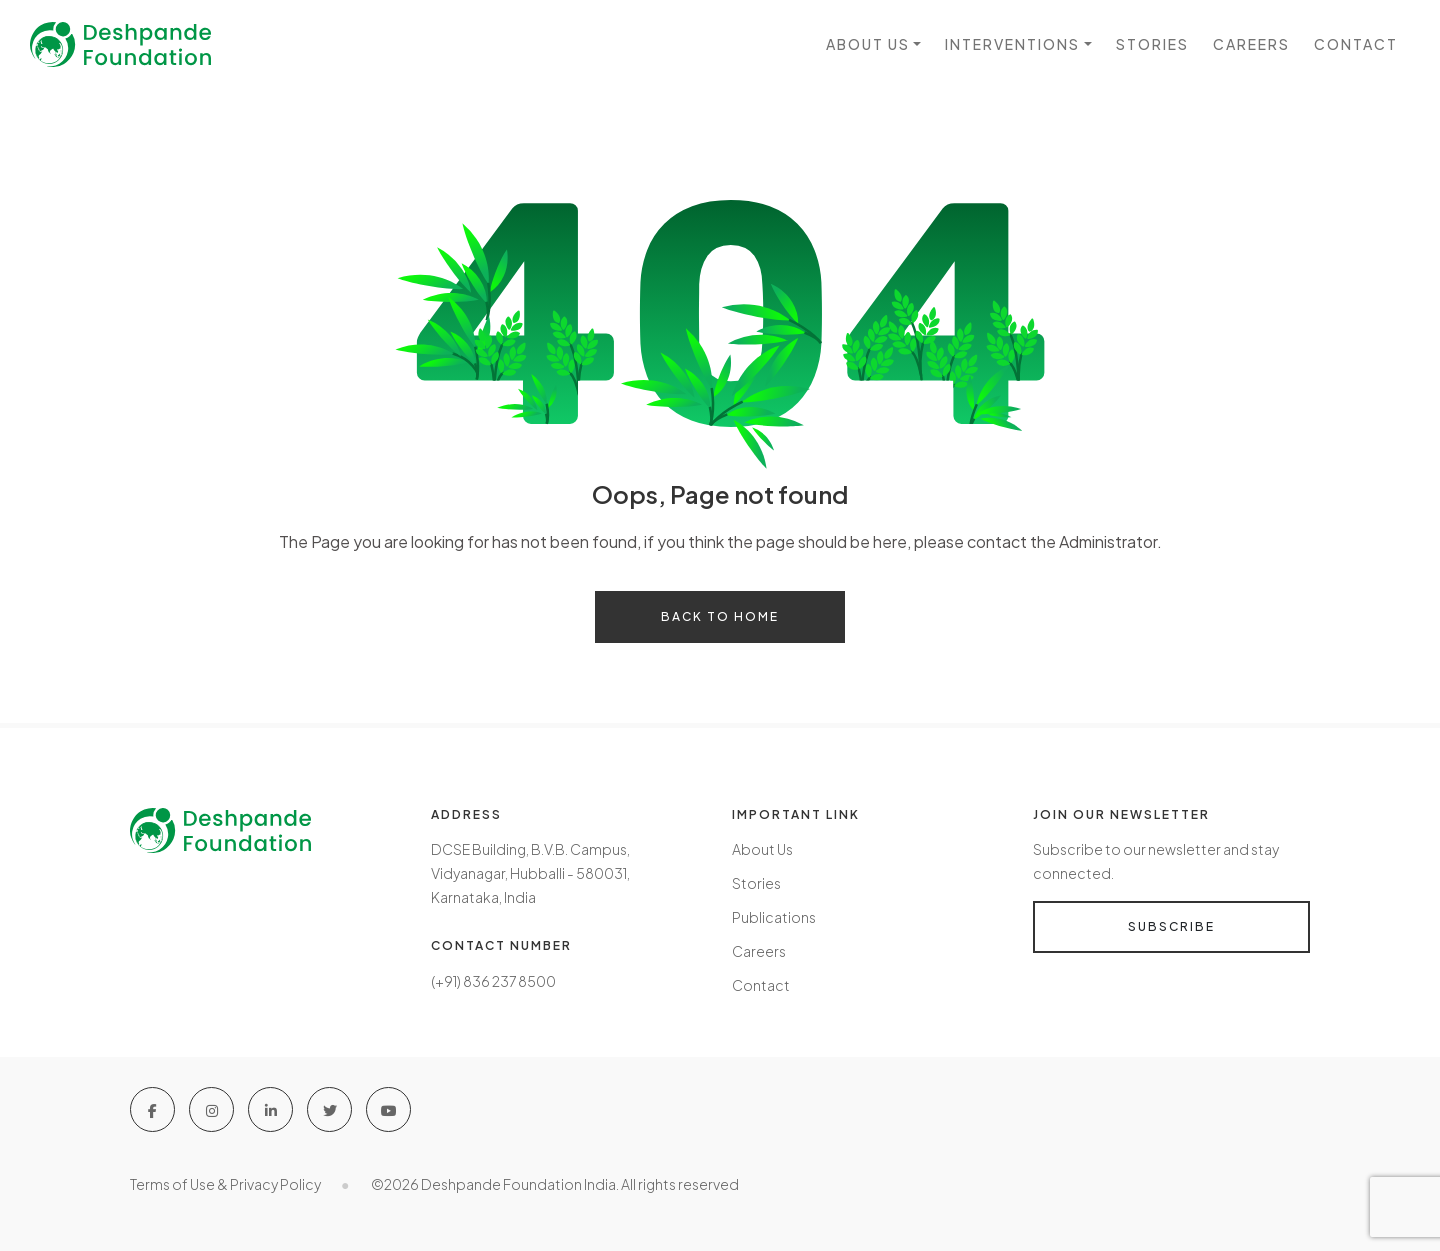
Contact (1356, 44)
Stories (1152, 44)
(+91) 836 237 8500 (493, 981)
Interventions (1012, 44)
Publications (774, 917)
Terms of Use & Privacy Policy (225, 1184)
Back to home (720, 616)
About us (868, 44)
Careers (1251, 44)
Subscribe (1171, 926)
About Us (762, 849)
